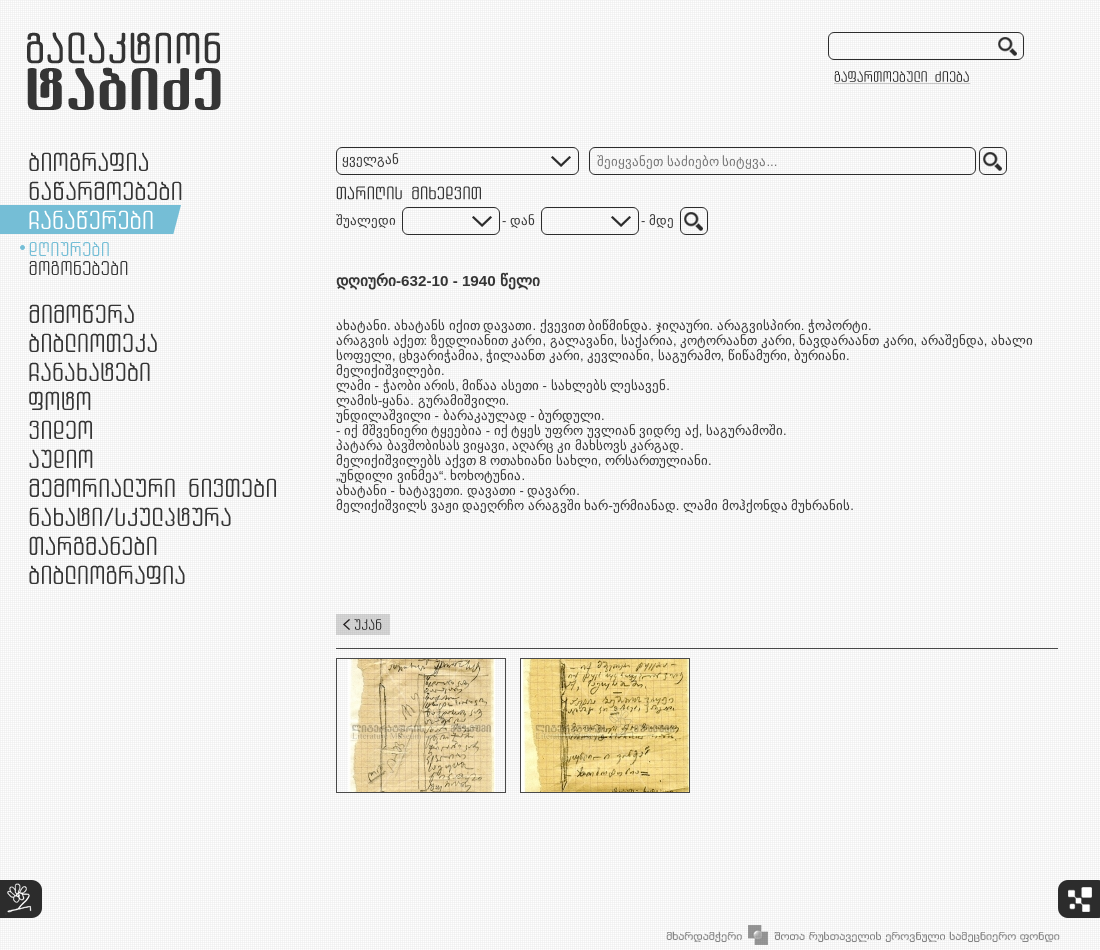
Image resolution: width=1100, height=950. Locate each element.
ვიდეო (60, 429)
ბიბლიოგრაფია (107, 574)
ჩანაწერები (91, 219)
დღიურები (69, 249)
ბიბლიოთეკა (93, 342)
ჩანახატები (89, 371)
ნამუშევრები (130, 516)
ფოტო (60, 400)
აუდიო (61, 458)
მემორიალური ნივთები (152, 487)
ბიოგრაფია (88, 161)
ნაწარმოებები (105, 190)
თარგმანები (93, 545)
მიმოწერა (81, 313)
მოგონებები (78, 268)
